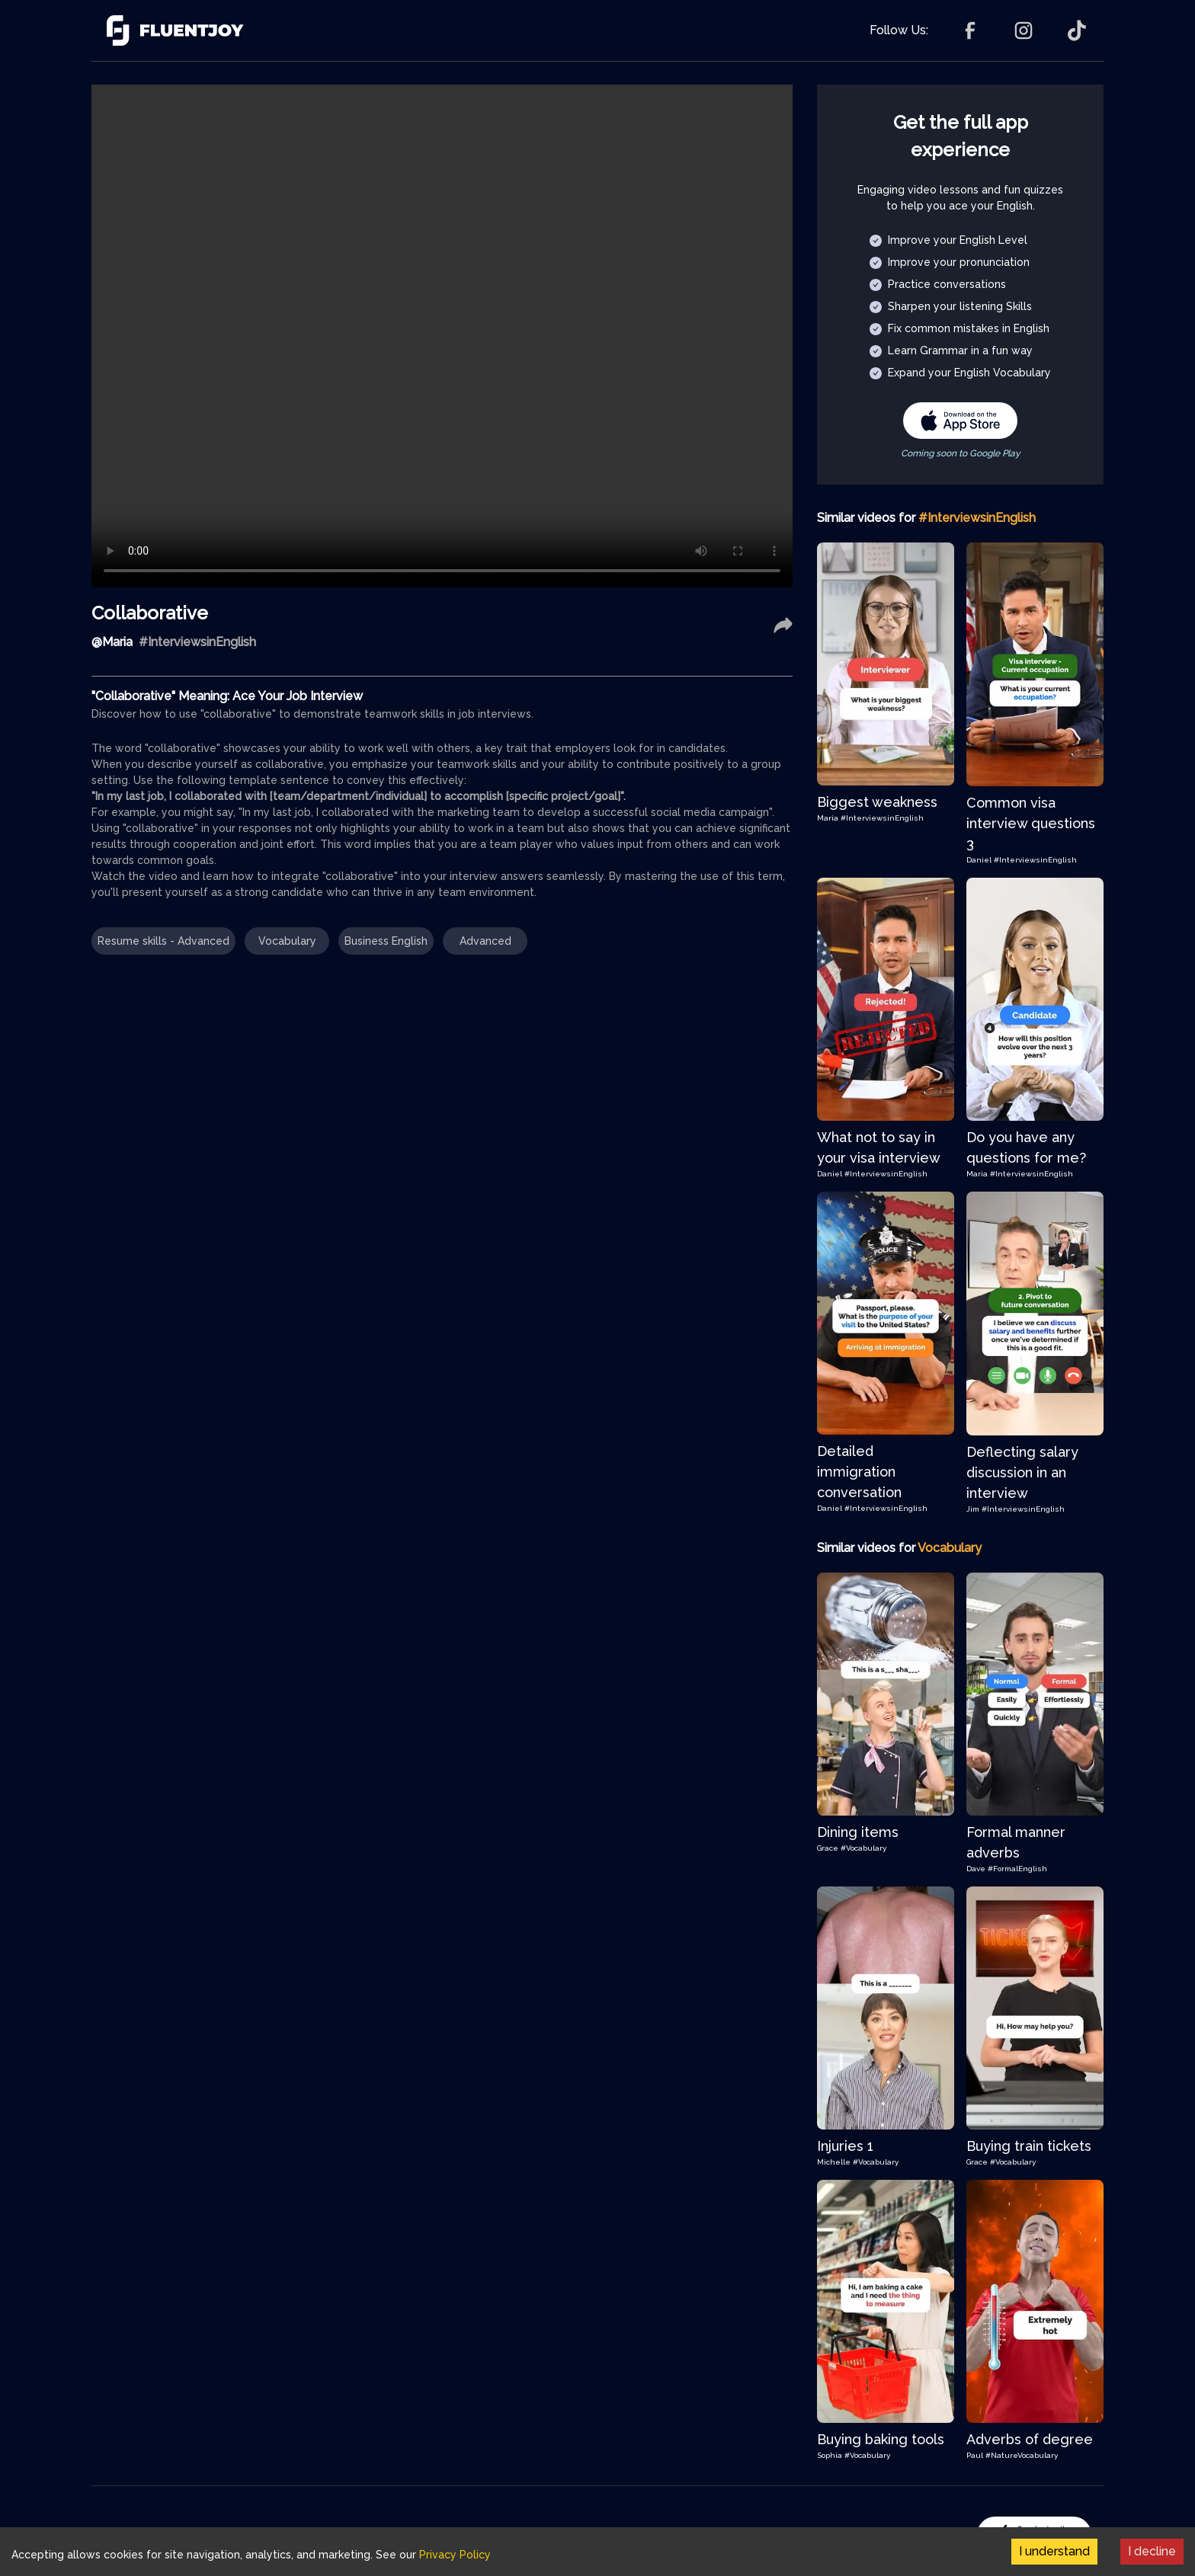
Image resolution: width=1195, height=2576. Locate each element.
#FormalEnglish (1017, 1868)
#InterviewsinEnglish (882, 818)
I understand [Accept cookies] (1054, 2551)
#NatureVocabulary (1021, 2455)
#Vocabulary (863, 1848)
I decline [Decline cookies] (1152, 2551)
